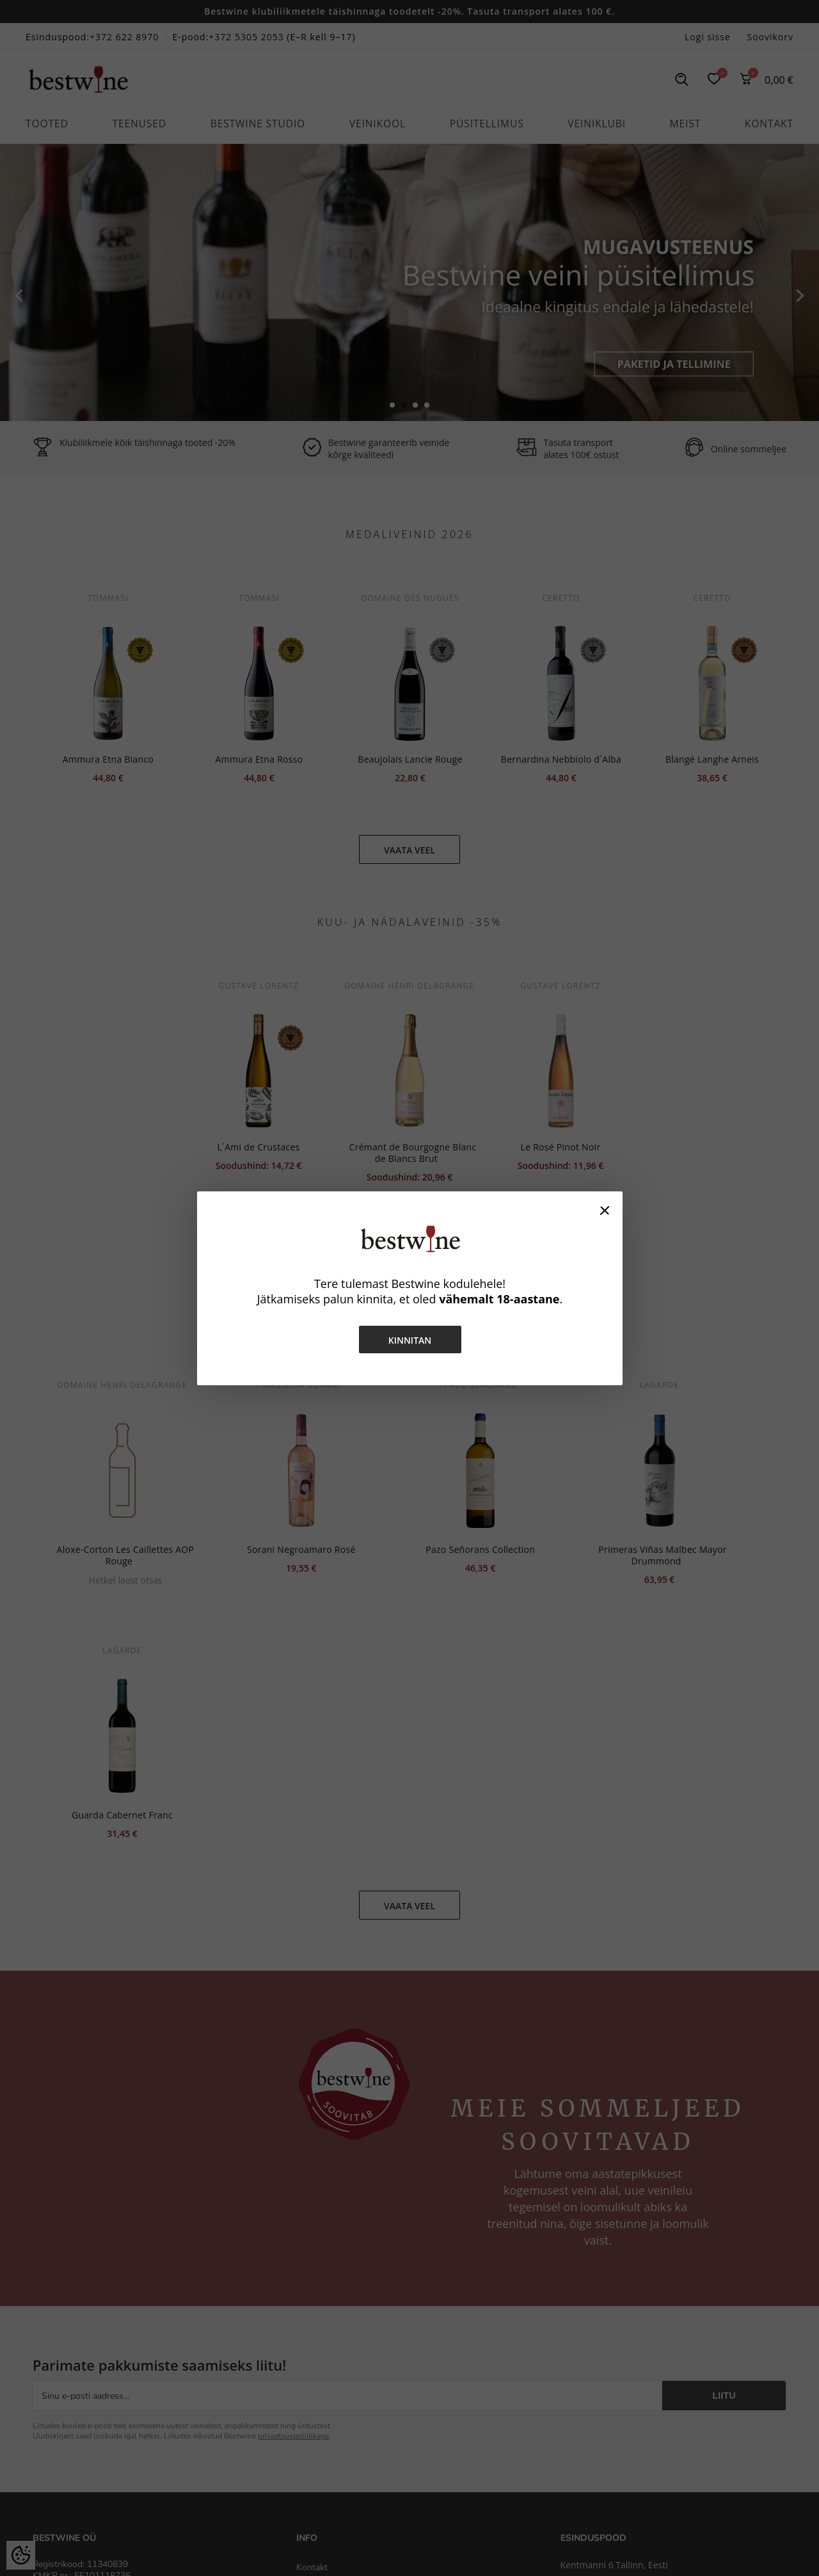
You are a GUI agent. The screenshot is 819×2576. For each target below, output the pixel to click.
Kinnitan (409, 1340)
